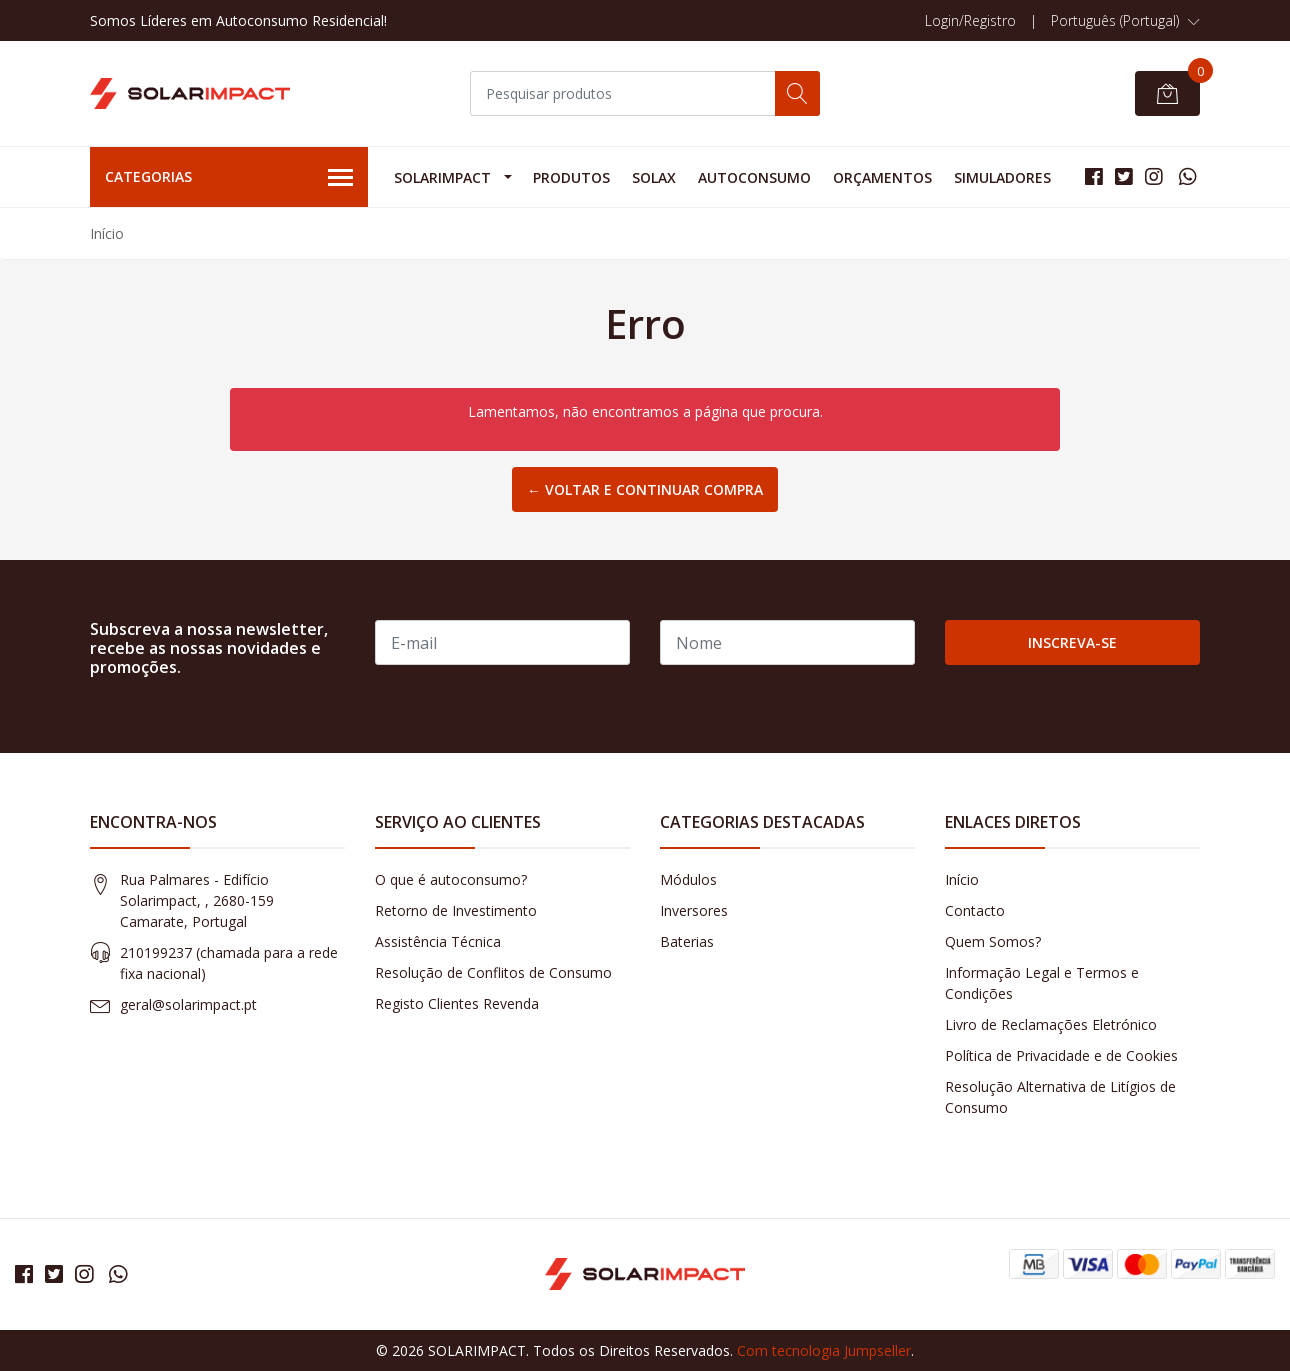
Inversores (694, 910)
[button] (1125, 21)
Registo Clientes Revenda (457, 1003)
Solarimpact (442, 177)
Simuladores (1002, 177)
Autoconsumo (754, 177)
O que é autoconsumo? (451, 879)
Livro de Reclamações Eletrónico (1051, 1024)
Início (962, 879)
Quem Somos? (993, 941)
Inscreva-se (1072, 642)
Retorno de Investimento (456, 910)
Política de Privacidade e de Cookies (1061, 1055)
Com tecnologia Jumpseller (824, 1350)
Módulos (688, 879)
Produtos (571, 177)
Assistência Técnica (438, 941)
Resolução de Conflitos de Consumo (493, 972)
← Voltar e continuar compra (645, 489)
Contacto (975, 910)
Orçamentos (882, 177)
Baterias (687, 941)
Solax (654, 177)
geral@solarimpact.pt (188, 1004)
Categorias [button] (229, 178)
